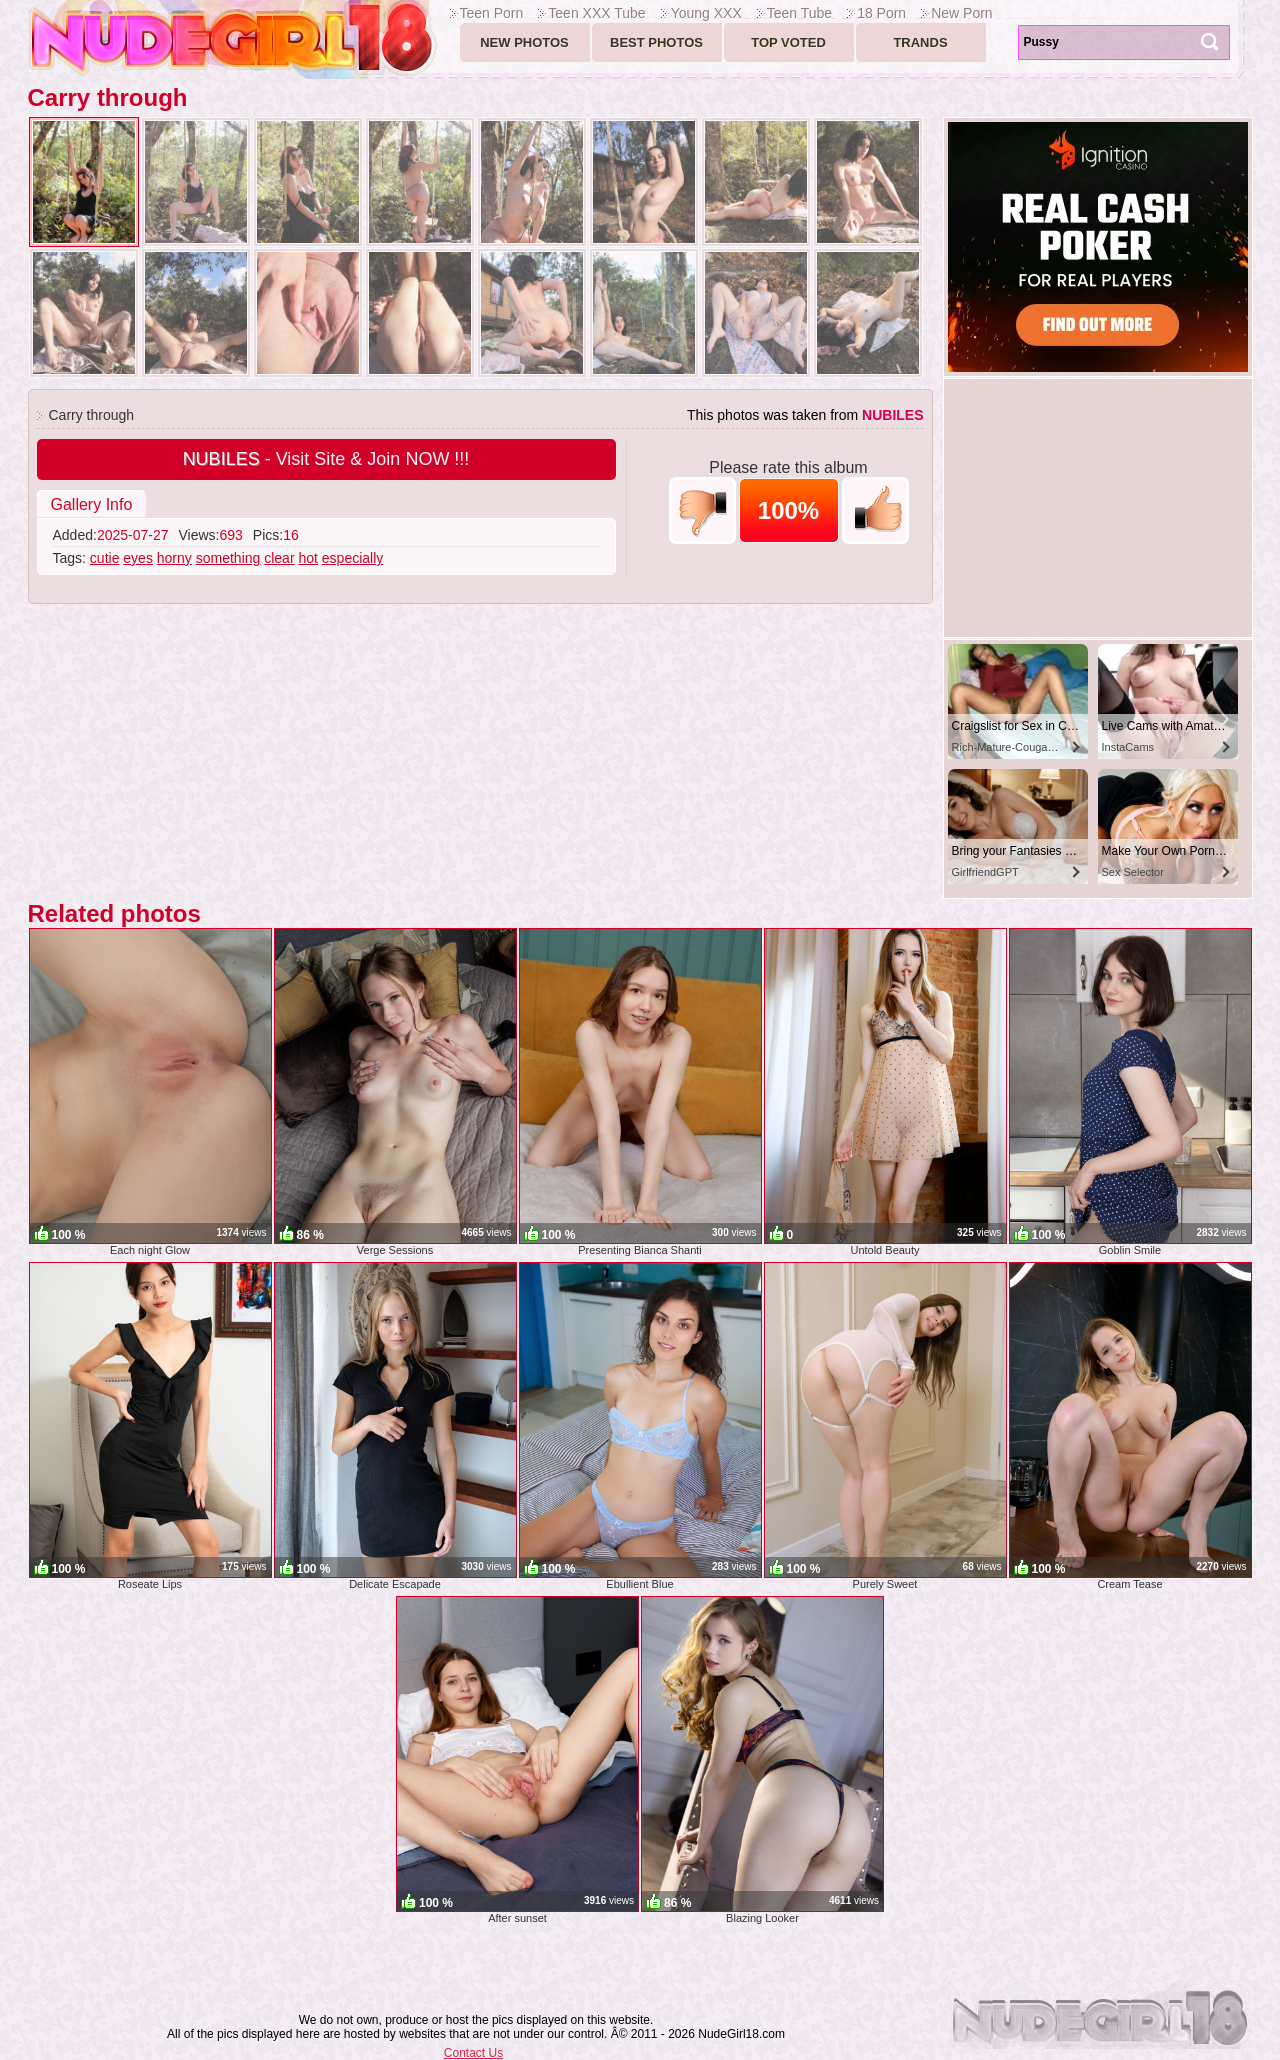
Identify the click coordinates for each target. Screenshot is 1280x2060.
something (228, 558)
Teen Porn (492, 13)
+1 (875, 510)
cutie (105, 558)
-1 (702, 510)
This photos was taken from (805, 415)
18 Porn (881, 13)
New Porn (961, 13)
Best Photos (656, 42)
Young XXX (706, 13)
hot (307, 558)
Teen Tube (799, 13)
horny (174, 558)
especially (352, 558)
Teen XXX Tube (596, 13)
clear (279, 558)
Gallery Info (92, 504)
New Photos (524, 42)
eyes (138, 558)
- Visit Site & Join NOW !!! (326, 459)
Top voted (788, 42)
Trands (920, 42)
